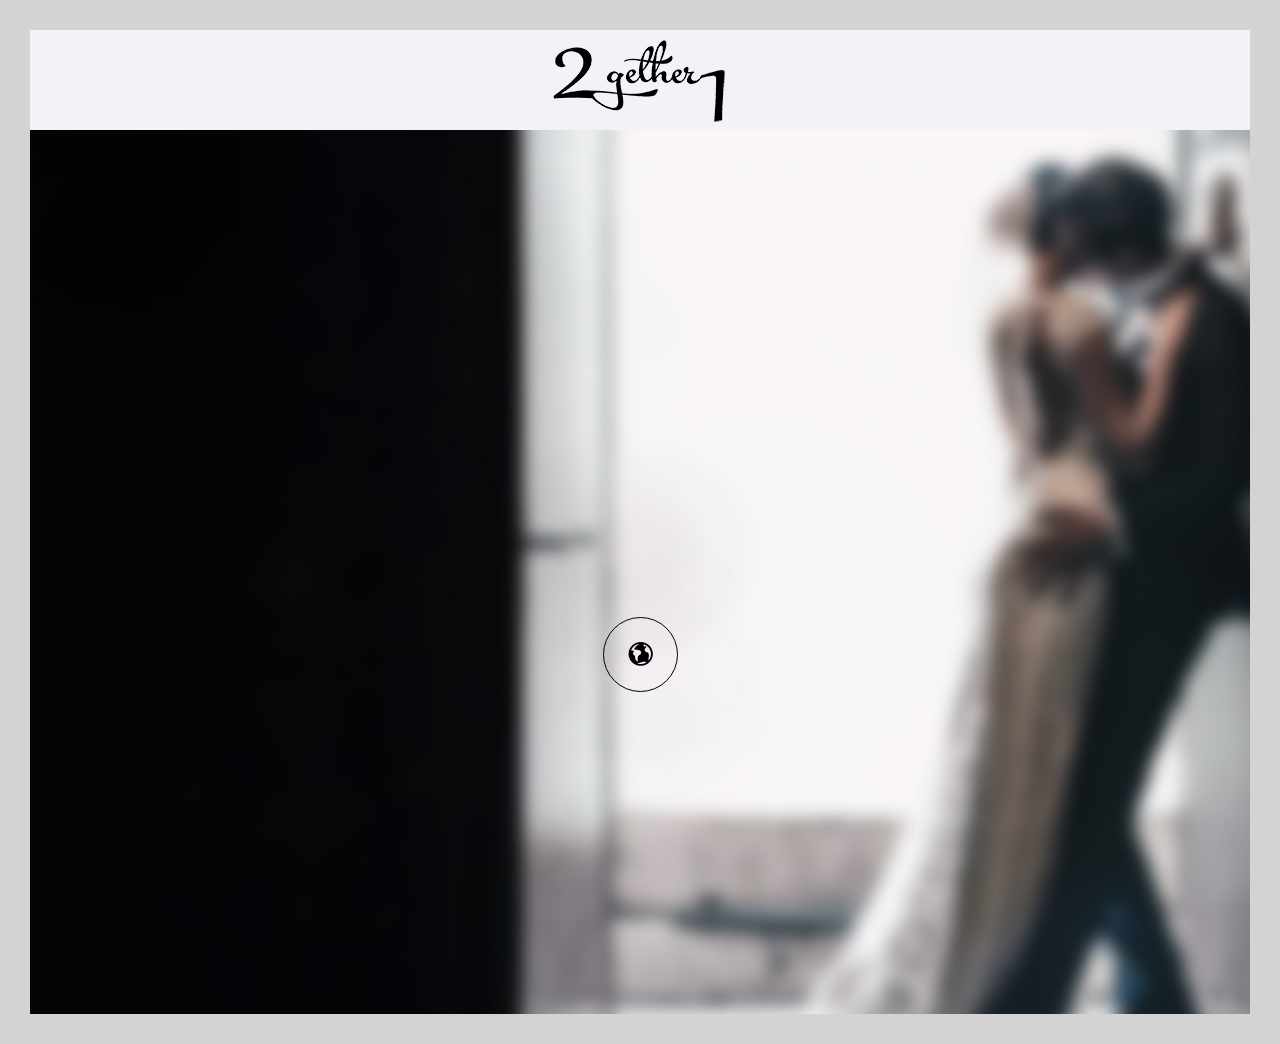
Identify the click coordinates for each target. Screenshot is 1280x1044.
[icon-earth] (640, 654)
